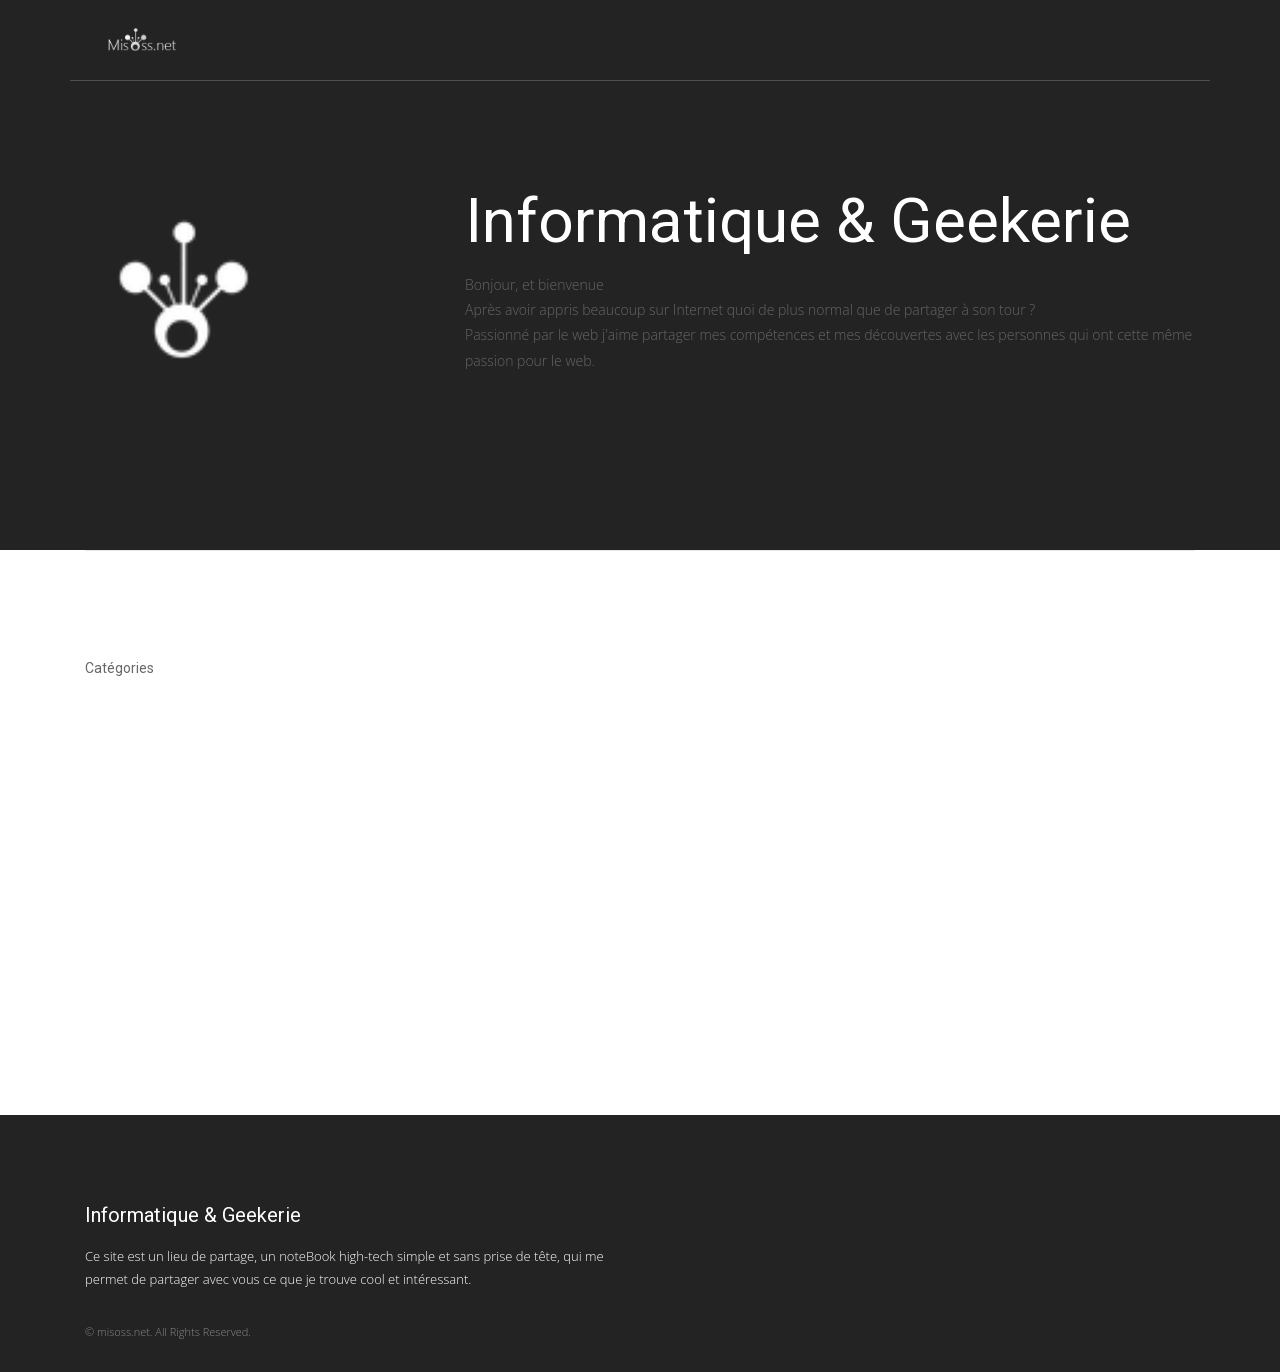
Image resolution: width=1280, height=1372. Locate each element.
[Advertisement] (600, 975)
